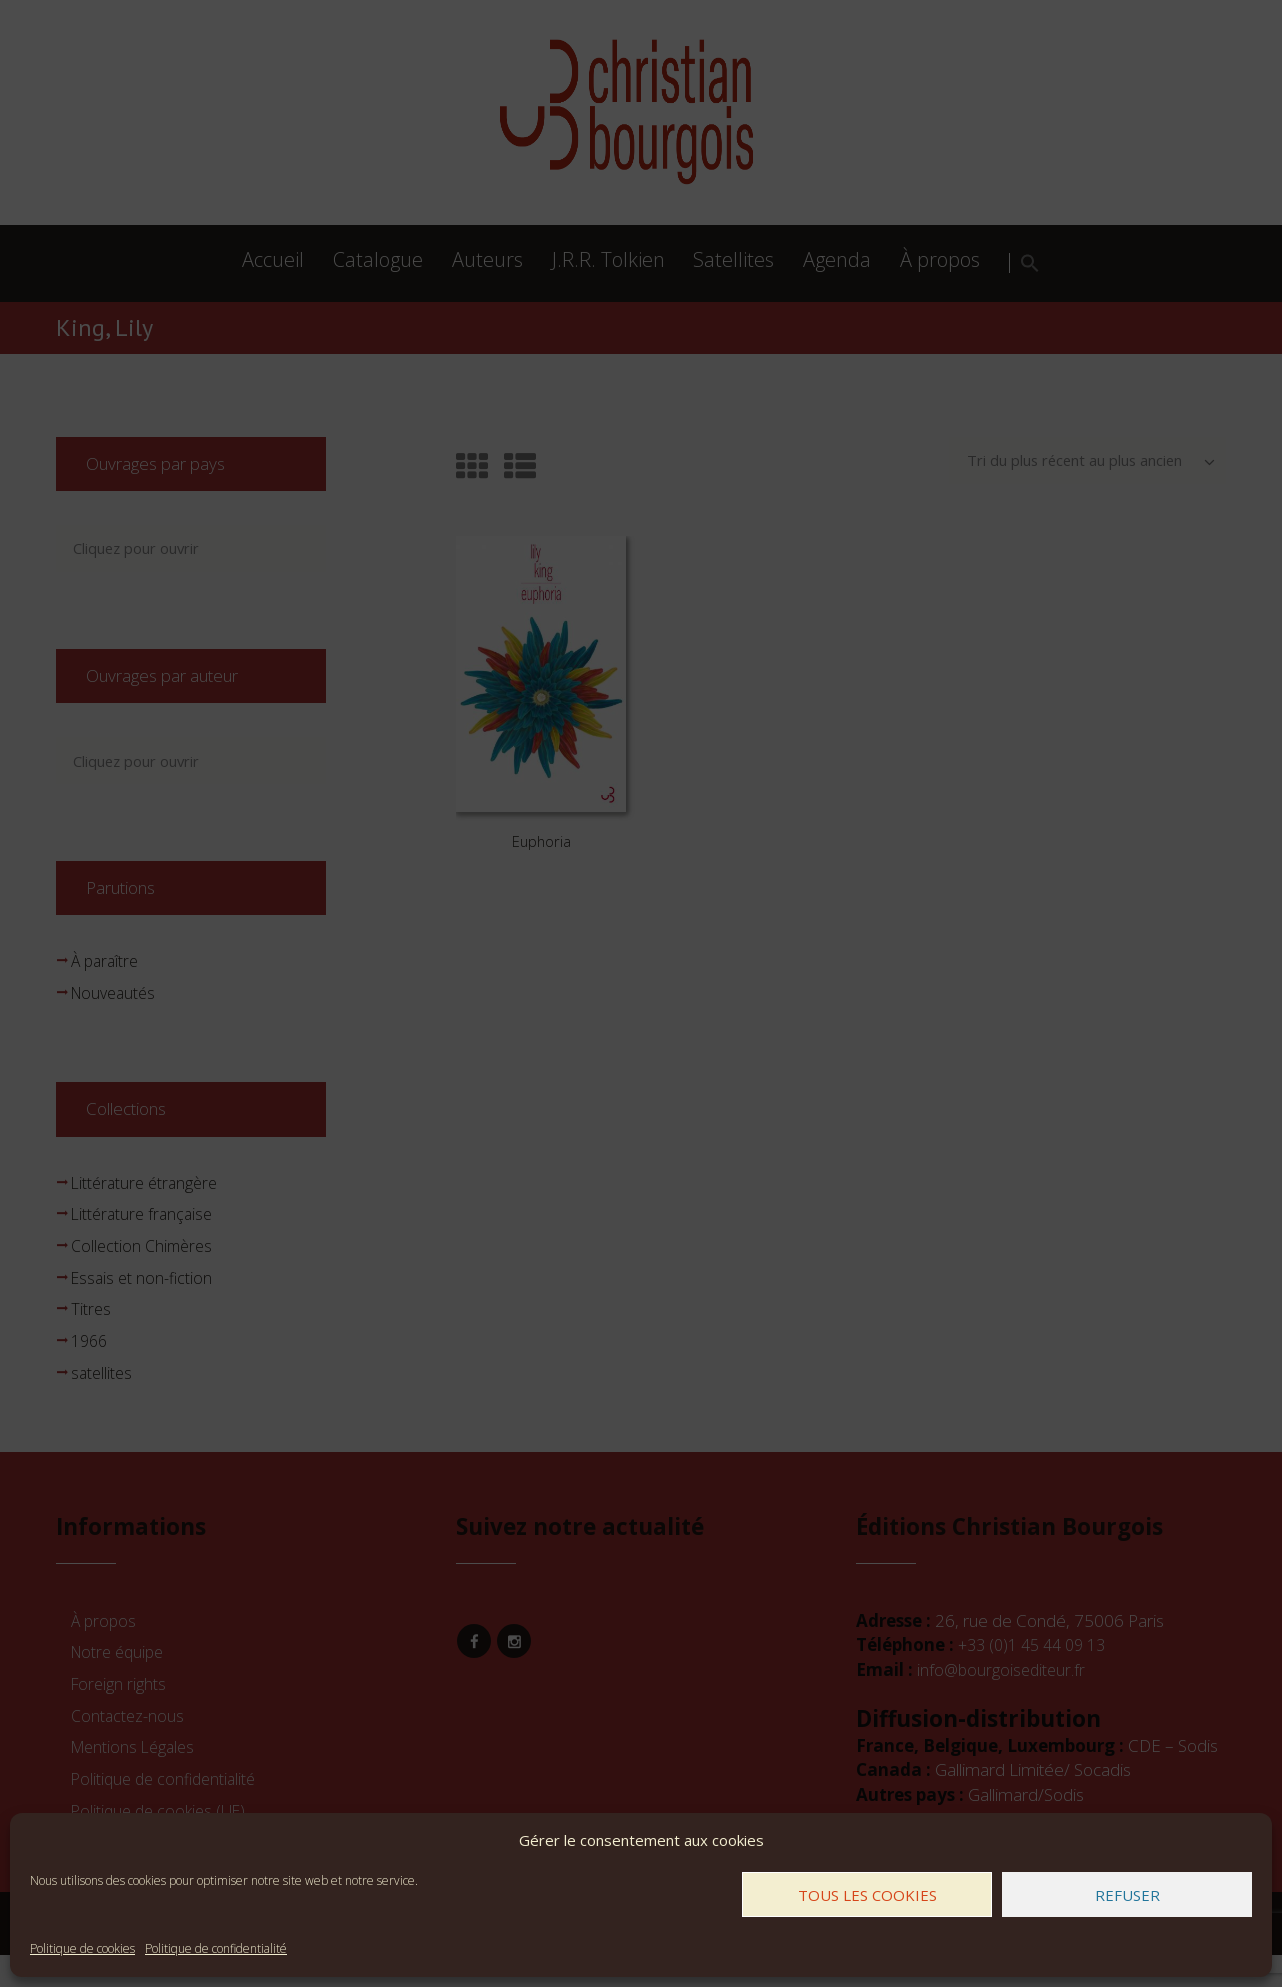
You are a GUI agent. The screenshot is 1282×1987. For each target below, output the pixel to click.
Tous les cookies (867, 1895)
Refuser (1127, 1895)
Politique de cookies (82, 1948)
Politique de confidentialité (216, 1948)
